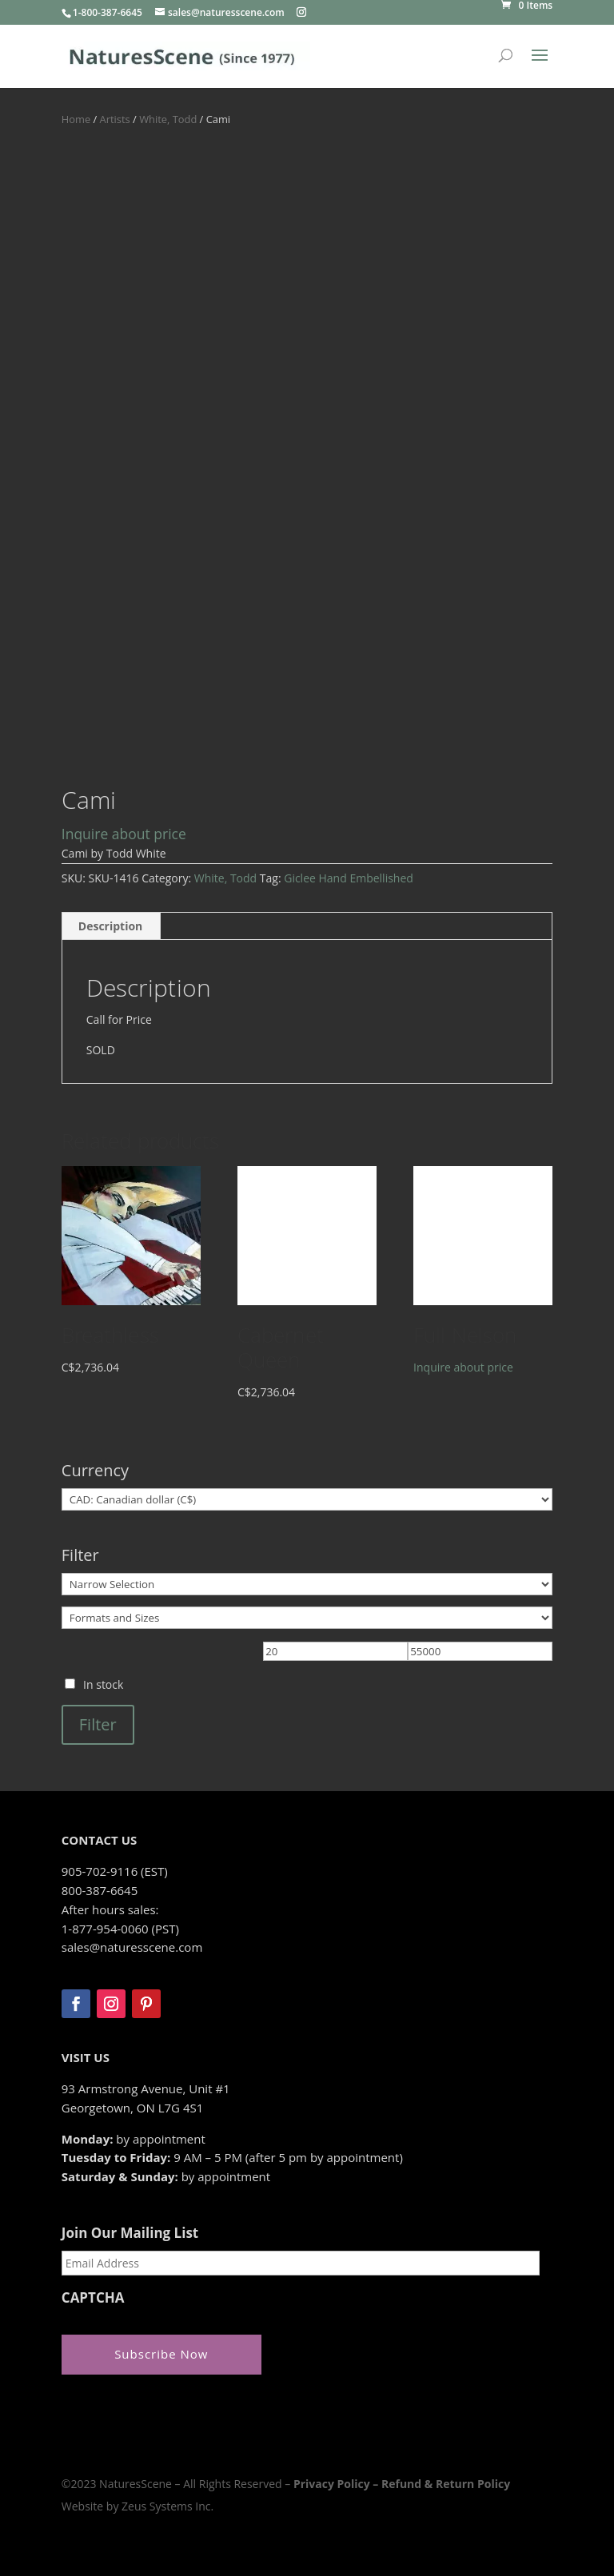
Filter (98, 1724)
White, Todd (168, 119)
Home (76, 119)
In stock (103, 1684)
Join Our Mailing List (130, 2233)
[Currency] (307, 1499)
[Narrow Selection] (307, 1584)
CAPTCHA (93, 2298)
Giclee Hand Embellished (348, 878)
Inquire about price (124, 833)
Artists (115, 119)
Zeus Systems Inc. (167, 2506)
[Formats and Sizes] (307, 1618)
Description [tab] (110, 926)
